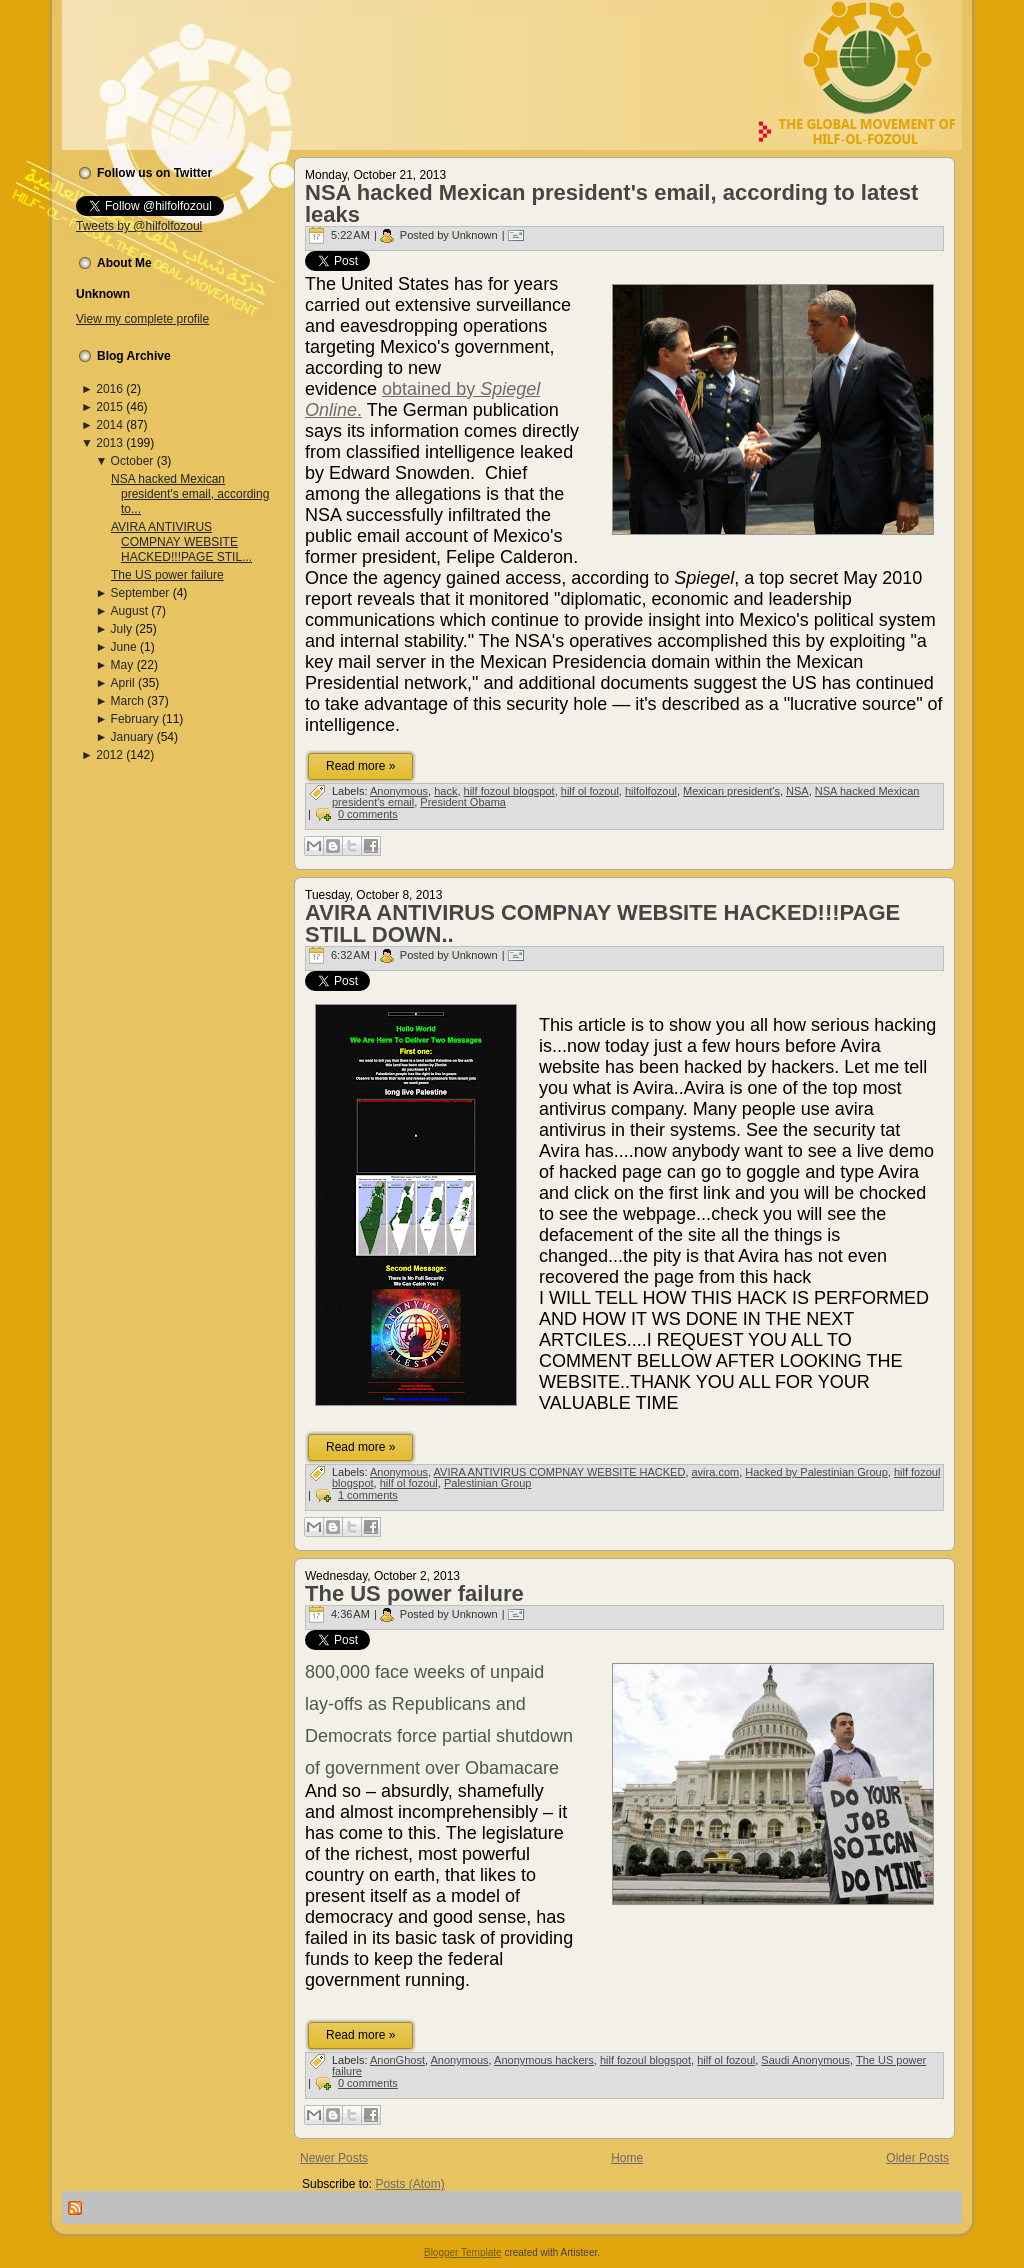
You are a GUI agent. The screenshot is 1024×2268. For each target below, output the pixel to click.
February (135, 719)
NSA (797, 791)
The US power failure (167, 575)
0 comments (368, 814)
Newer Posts (334, 2158)
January (132, 737)
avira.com (716, 1472)
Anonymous (399, 791)
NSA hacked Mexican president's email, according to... (190, 494)
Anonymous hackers (544, 2060)
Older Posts (917, 2158)
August (129, 611)
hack (445, 791)
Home (627, 2158)
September (140, 593)
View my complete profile (142, 319)
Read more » (360, 766)
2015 (109, 407)
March (127, 701)
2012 (109, 755)
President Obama (463, 802)
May (122, 665)
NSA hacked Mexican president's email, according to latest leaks (611, 203)
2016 (109, 389)
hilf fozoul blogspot (509, 791)
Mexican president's (731, 791)
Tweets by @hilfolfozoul (139, 226)
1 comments (368, 1495)
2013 (109, 443)
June (124, 647)
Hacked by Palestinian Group (816, 1472)
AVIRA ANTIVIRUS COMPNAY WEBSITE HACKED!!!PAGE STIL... (181, 542)
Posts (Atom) (409, 2184)
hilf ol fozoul (590, 791)
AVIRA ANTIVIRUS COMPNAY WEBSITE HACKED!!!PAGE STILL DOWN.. (602, 923)
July (121, 629)
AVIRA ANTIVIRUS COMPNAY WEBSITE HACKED (560, 1472)
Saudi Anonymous (805, 2060)
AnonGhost (397, 2060)
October (132, 461)
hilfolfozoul (651, 791)
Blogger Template (463, 2252)
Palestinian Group (487, 1483)
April (123, 683)
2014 (109, 425)
